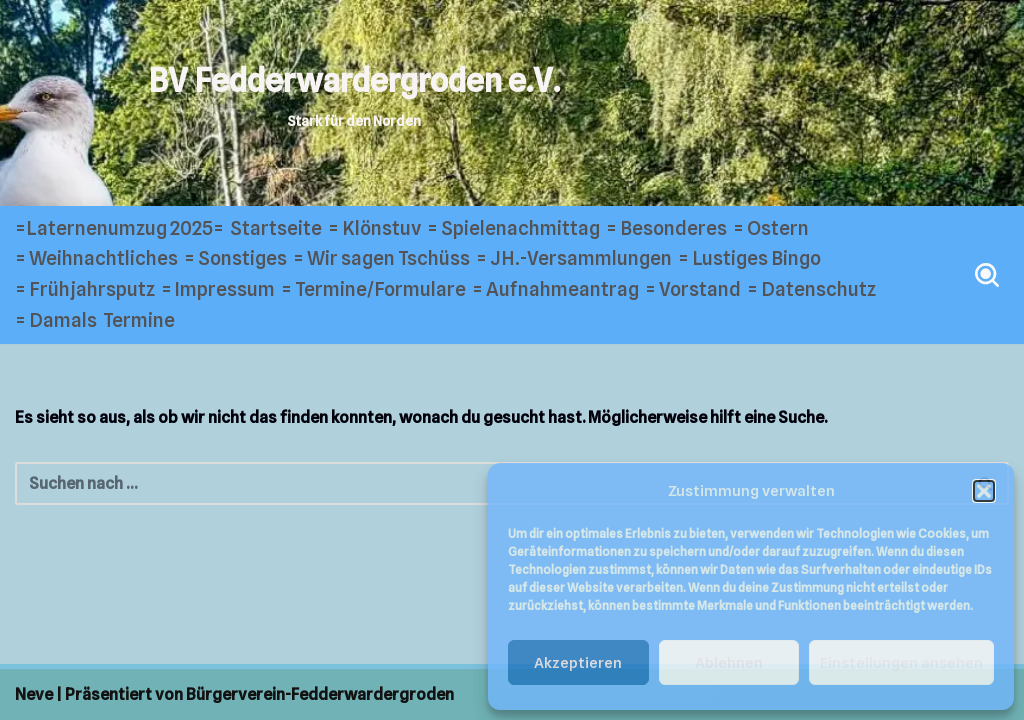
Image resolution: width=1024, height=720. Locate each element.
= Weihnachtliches (96, 258)
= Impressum (218, 289)
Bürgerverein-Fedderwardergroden (320, 694)
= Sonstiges (235, 258)
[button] (984, 491)
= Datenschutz (811, 289)
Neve (34, 694)
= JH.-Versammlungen (574, 258)
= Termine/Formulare (373, 289)
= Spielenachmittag (513, 228)
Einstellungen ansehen (901, 663)
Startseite (276, 228)
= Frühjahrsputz (85, 289)
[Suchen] (987, 275)
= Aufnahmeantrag (555, 289)
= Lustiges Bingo (749, 258)
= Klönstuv (374, 228)
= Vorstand (693, 289)
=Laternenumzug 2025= (119, 228)
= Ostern (771, 228)
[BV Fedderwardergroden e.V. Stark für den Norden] (354, 95)
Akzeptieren (578, 663)
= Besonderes (666, 228)
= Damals (56, 320)
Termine (139, 320)
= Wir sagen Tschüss (381, 258)
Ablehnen (729, 663)
